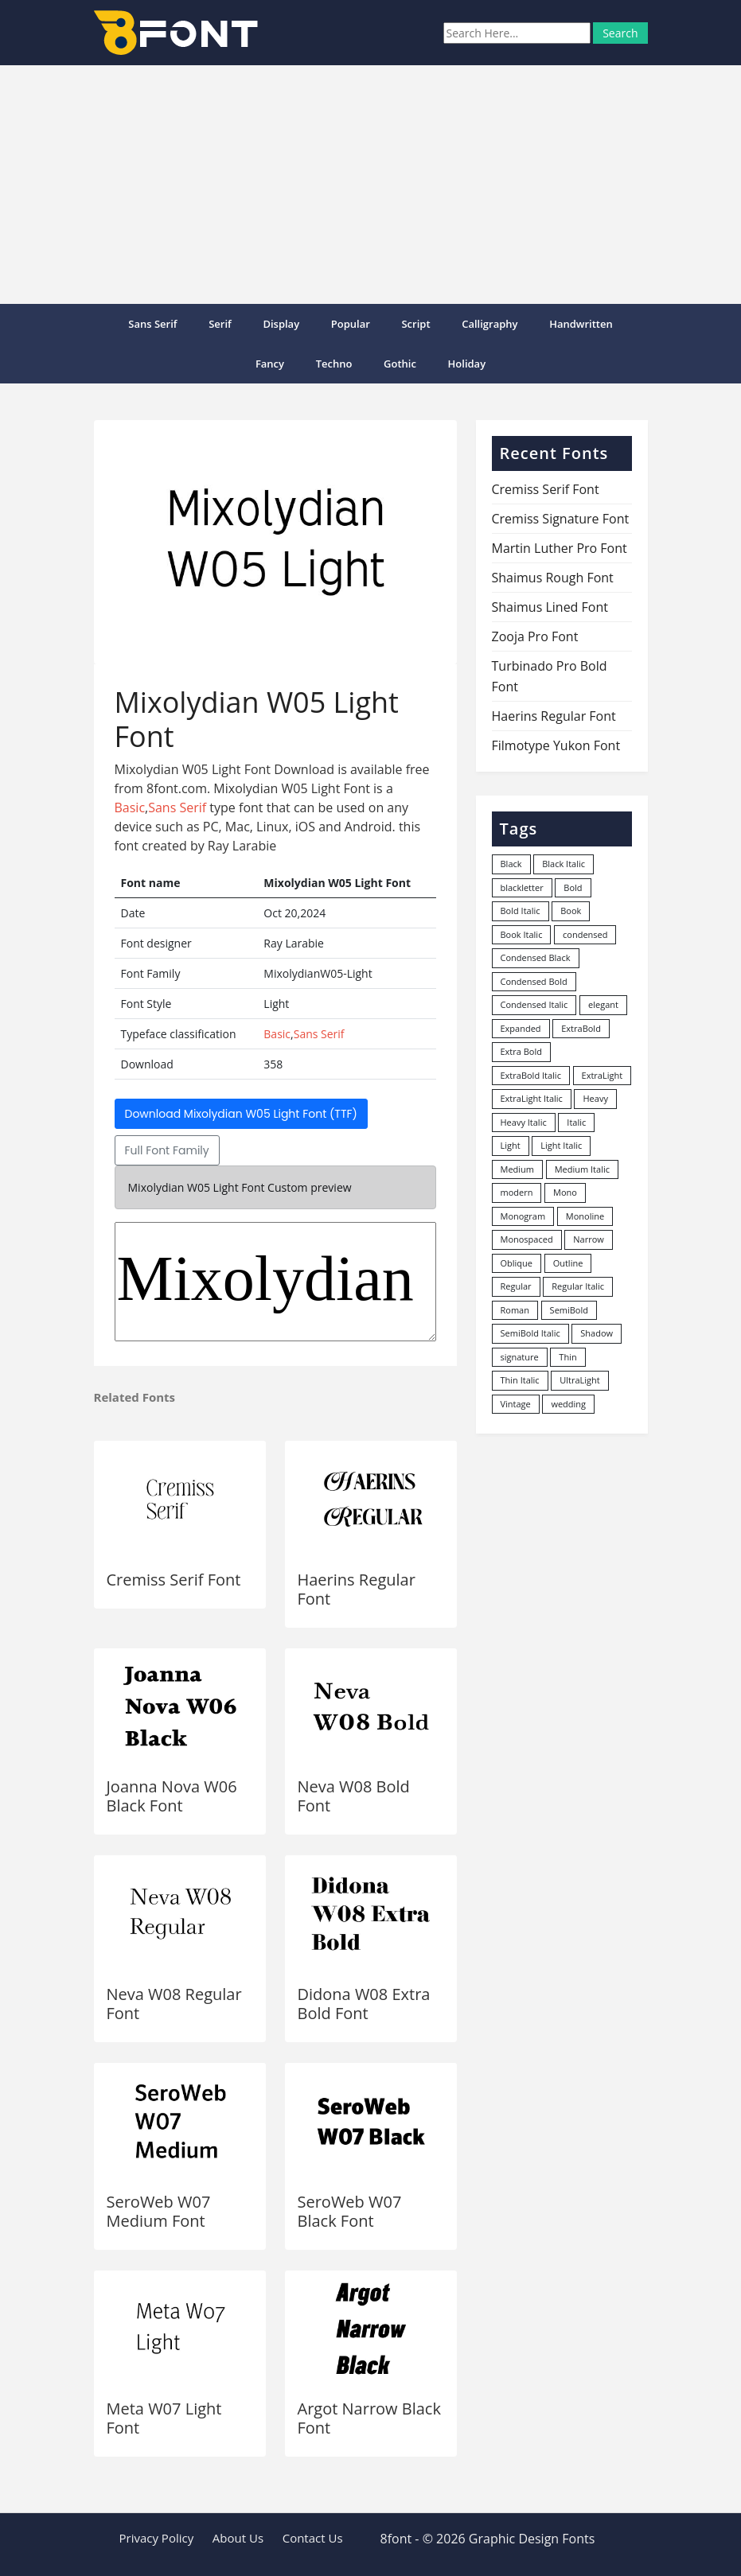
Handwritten (581, 324)
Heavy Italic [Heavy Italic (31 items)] (524, 1122)
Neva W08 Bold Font (354, 1796)
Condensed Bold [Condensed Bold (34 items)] (534, 981)
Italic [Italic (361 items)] (576, 1122)
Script (415, 324)
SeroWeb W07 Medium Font (159, 2211)
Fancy (269, 363)
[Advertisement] (370, 184)
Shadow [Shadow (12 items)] (596, 1333)
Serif (220, 324)
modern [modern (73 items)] (517, 1192)
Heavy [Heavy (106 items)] (595, 1098)
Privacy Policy (156, 2538)
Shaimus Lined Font (550, 607)
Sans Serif (152, 324)
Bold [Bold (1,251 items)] (573, 887)
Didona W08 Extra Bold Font (364, 2003)
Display (281, 324)
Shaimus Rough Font (553, 577)
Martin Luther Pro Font (559, 548)
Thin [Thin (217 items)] (567, 1357)
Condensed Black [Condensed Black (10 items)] (536, 957)
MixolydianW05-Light (275, 1281)
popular (350, 324)
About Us (238, 2538)
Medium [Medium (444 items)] (518, 1169)
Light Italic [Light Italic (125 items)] (561, 1145)
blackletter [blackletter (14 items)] (522, 887)
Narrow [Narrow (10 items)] (588, 1239)
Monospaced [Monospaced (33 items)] (527, 1239)
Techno (334, 363)
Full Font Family (167, 1150)
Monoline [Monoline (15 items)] (585, 1216)
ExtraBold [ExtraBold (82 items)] (581, 1028)
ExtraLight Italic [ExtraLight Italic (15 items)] (532, 1098)
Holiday (467, 363)
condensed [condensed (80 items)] (585, 934)
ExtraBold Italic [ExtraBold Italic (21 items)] (531, 1075)
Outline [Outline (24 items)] (568, 1263)
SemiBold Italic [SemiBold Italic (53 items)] (530, 1333)
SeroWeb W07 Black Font (350, 2211)
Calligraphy (489, 324)
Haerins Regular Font (356, 1589)
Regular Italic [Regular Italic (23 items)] (578, 1286)
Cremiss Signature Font (561, 518)
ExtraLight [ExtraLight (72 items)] (602, 1075)
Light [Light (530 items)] (511, 1145)
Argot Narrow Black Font (369, 2418)
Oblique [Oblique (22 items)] (517, 1263)
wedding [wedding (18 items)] (568, 1404)
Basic (130, 807)
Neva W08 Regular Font (174, 2003)
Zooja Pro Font (535, 636)
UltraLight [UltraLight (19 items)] (579, 1380)
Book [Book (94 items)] (570, 910)
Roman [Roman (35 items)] (515, 1310)
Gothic (400, 363)
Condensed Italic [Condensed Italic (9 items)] (534, 1004)
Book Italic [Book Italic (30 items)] (522, 934)
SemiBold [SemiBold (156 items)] (569, 1310)
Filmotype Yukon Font (556, 745)
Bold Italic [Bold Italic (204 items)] (520, 910)
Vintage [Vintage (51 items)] (516, 1404)
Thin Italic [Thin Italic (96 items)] (520, 1380)
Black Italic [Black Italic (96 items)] (563, 864)
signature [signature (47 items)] (520, 1357)
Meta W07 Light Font (164, 2418)
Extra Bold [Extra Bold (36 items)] (522, 1051)
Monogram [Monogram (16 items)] (523, 1216)
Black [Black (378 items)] (511, 864)
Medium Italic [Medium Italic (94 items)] (582, 1169)
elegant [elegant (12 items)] (603, 1004)
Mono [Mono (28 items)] (565, 1192)
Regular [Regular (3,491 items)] (516, 1286)
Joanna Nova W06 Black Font (172, 1796)
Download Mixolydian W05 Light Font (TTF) (241, 1114)
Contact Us (313, 2538)
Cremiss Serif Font (174, 1579)
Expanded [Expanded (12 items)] (521, 1028)
